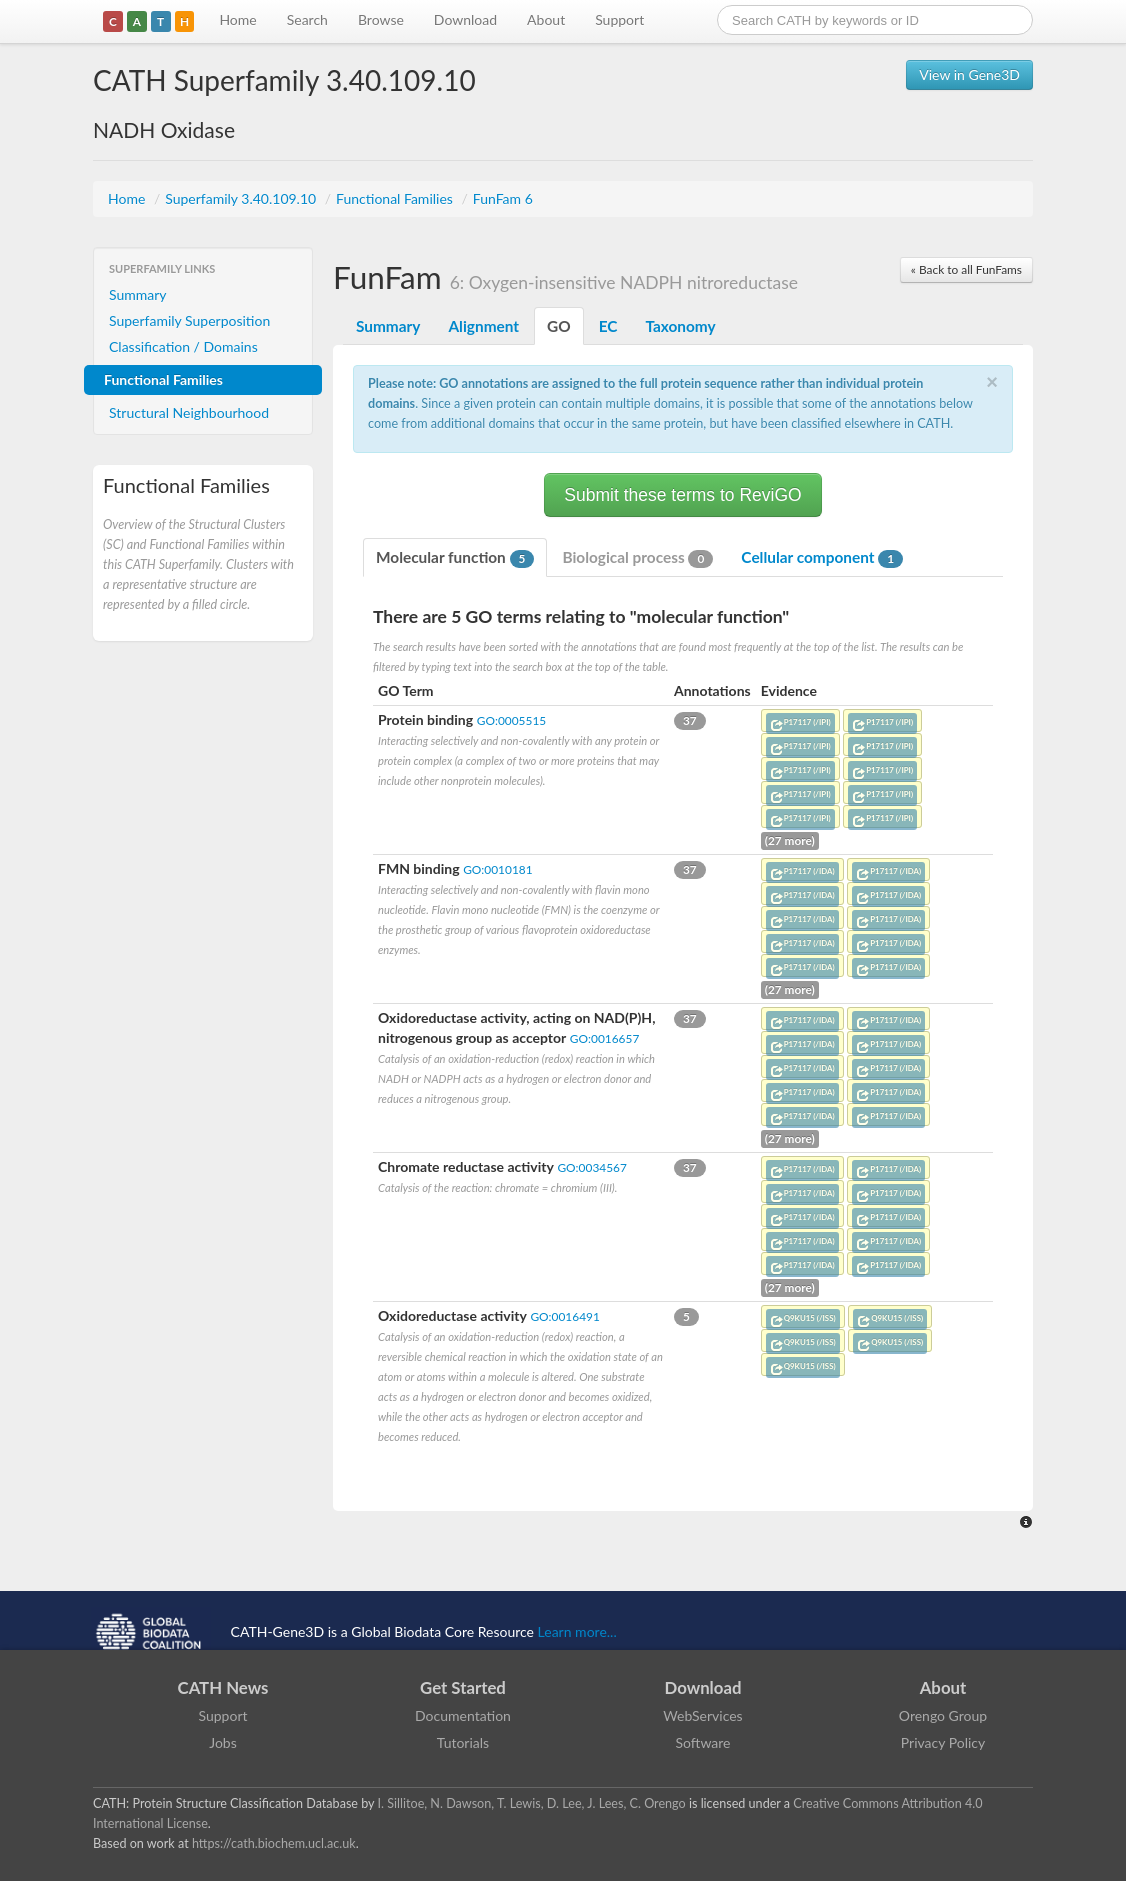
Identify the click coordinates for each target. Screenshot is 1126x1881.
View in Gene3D (969, 74)
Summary (138, 294)
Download (465, 19)
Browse (381, 19)
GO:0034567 (591, 1167)
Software (703, 1742)
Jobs (223, 1742)
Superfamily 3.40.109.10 (242, 198)
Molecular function (455, 558)
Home (237, 19)
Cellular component (822, 558)
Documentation (463, 1715)
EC (608, 326)
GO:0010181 (497, 869)
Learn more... (577, 1631)
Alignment (483, 326)
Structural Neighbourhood (189, 412)
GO (559, 326)
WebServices (702, 1715)
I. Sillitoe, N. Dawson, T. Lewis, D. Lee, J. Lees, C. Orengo (532, 1803)
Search (307, 19)
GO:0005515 (511, 720)
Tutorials (463, 1742)
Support (619, 19)
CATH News (223, 1687)
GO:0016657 (604, 1038)
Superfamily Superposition (189, 320)
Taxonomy (680, 326)
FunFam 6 (503, 198)
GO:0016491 (564, 1316)
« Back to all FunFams (966, 269)
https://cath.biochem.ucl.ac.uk (274, 1843)
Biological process (637, 558)
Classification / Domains (183, 346)
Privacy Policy (943, 1742)
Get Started (463, 1687)
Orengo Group (943, 1715)
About (546, 19)
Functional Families (396, 198)
